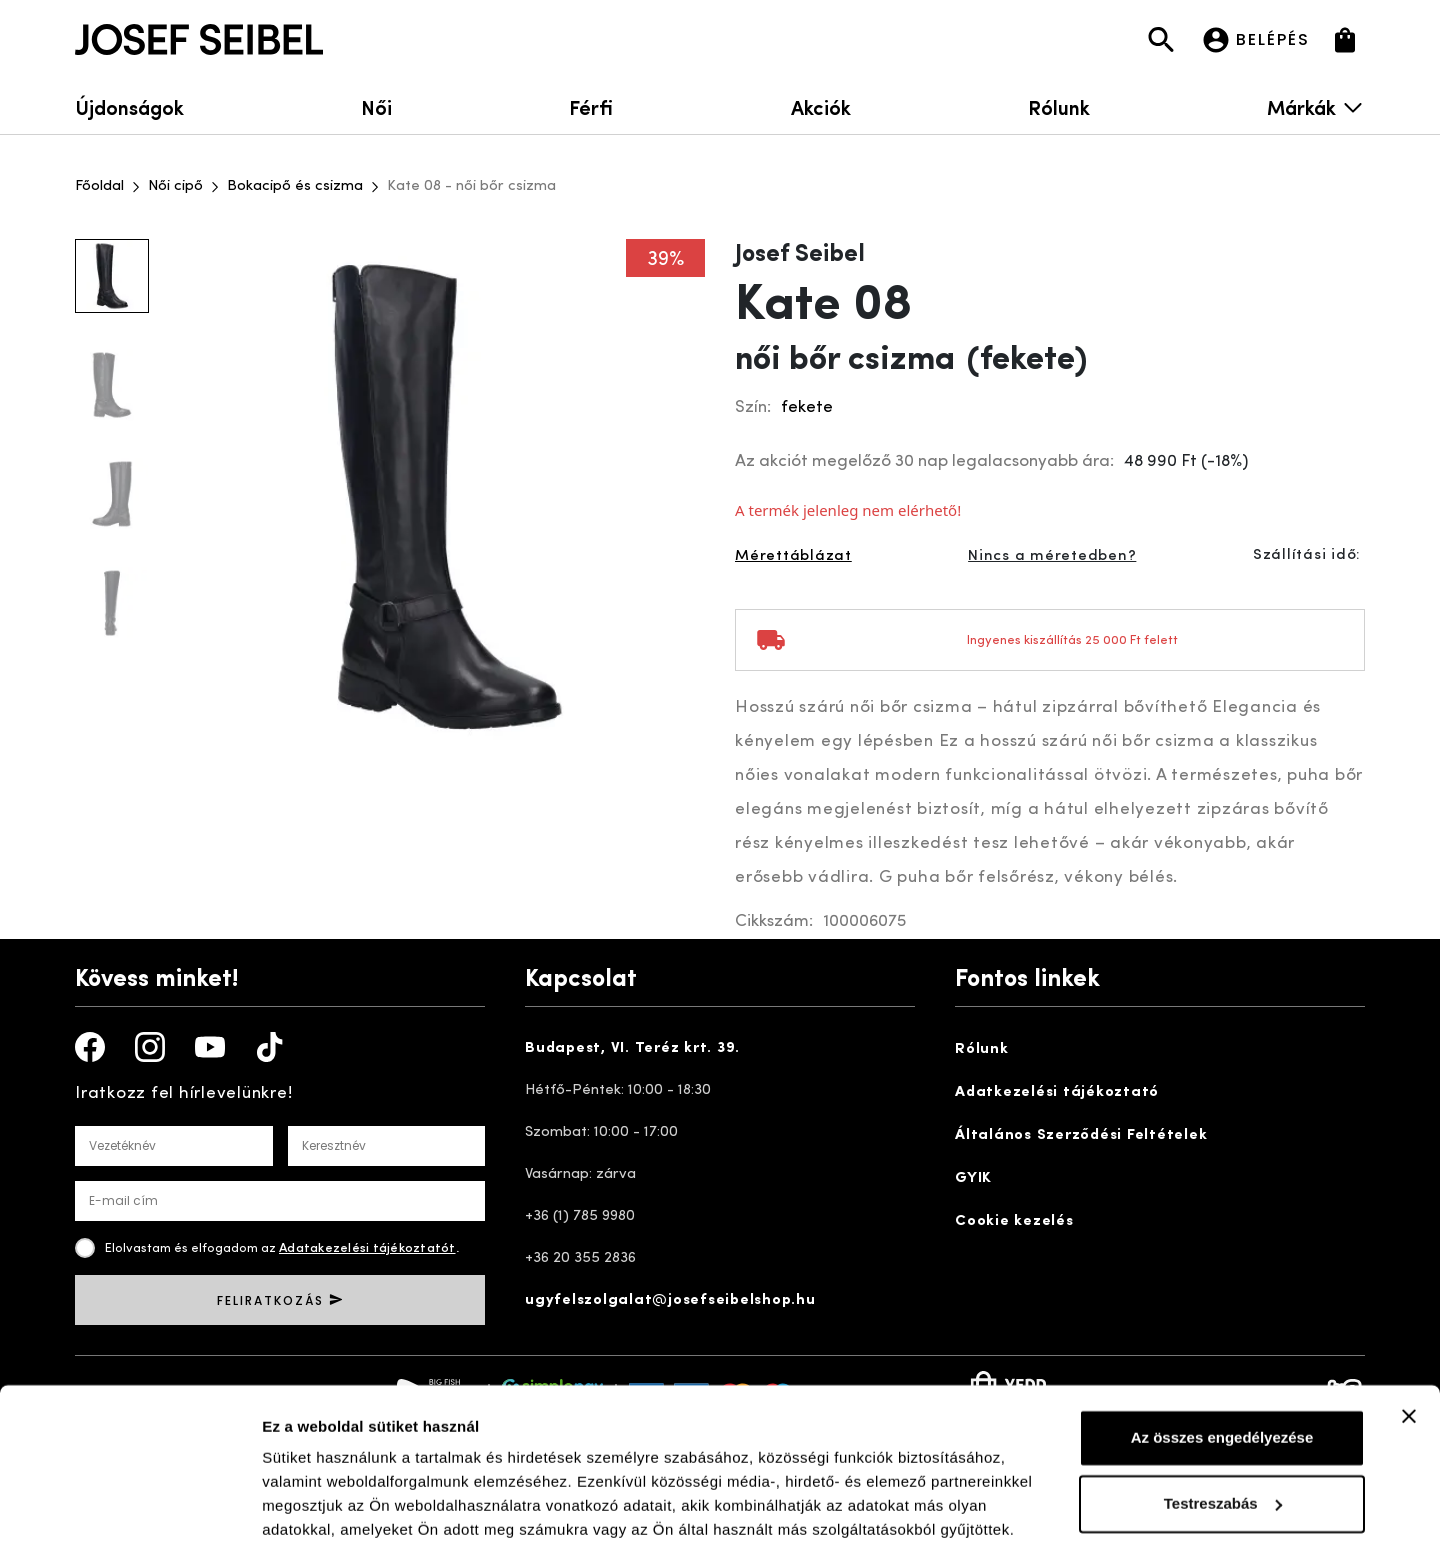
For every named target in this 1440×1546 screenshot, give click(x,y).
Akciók (821, 106)
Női (376, 106)
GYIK (973, 1178)
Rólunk (1059, 106)
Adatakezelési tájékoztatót (367, 1248)
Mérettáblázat (793, 556)
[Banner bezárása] (1409, 1338)
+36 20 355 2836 (580, 1258)
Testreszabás (1223, 1424)
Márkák (1316, 106)
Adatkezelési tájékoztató (1057, 1092)
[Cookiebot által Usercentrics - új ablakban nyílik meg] (129, 1507)
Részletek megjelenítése (349, 1506)
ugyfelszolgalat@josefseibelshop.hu (670, 1300)
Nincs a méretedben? (1052, 556)
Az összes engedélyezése (1222, 1359)
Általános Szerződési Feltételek (1081, 1135)
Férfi (591, 106)
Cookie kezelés (1014, 1221)
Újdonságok (129, 106)
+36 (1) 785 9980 (580, 1216)
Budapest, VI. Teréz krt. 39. (632, 1048)
